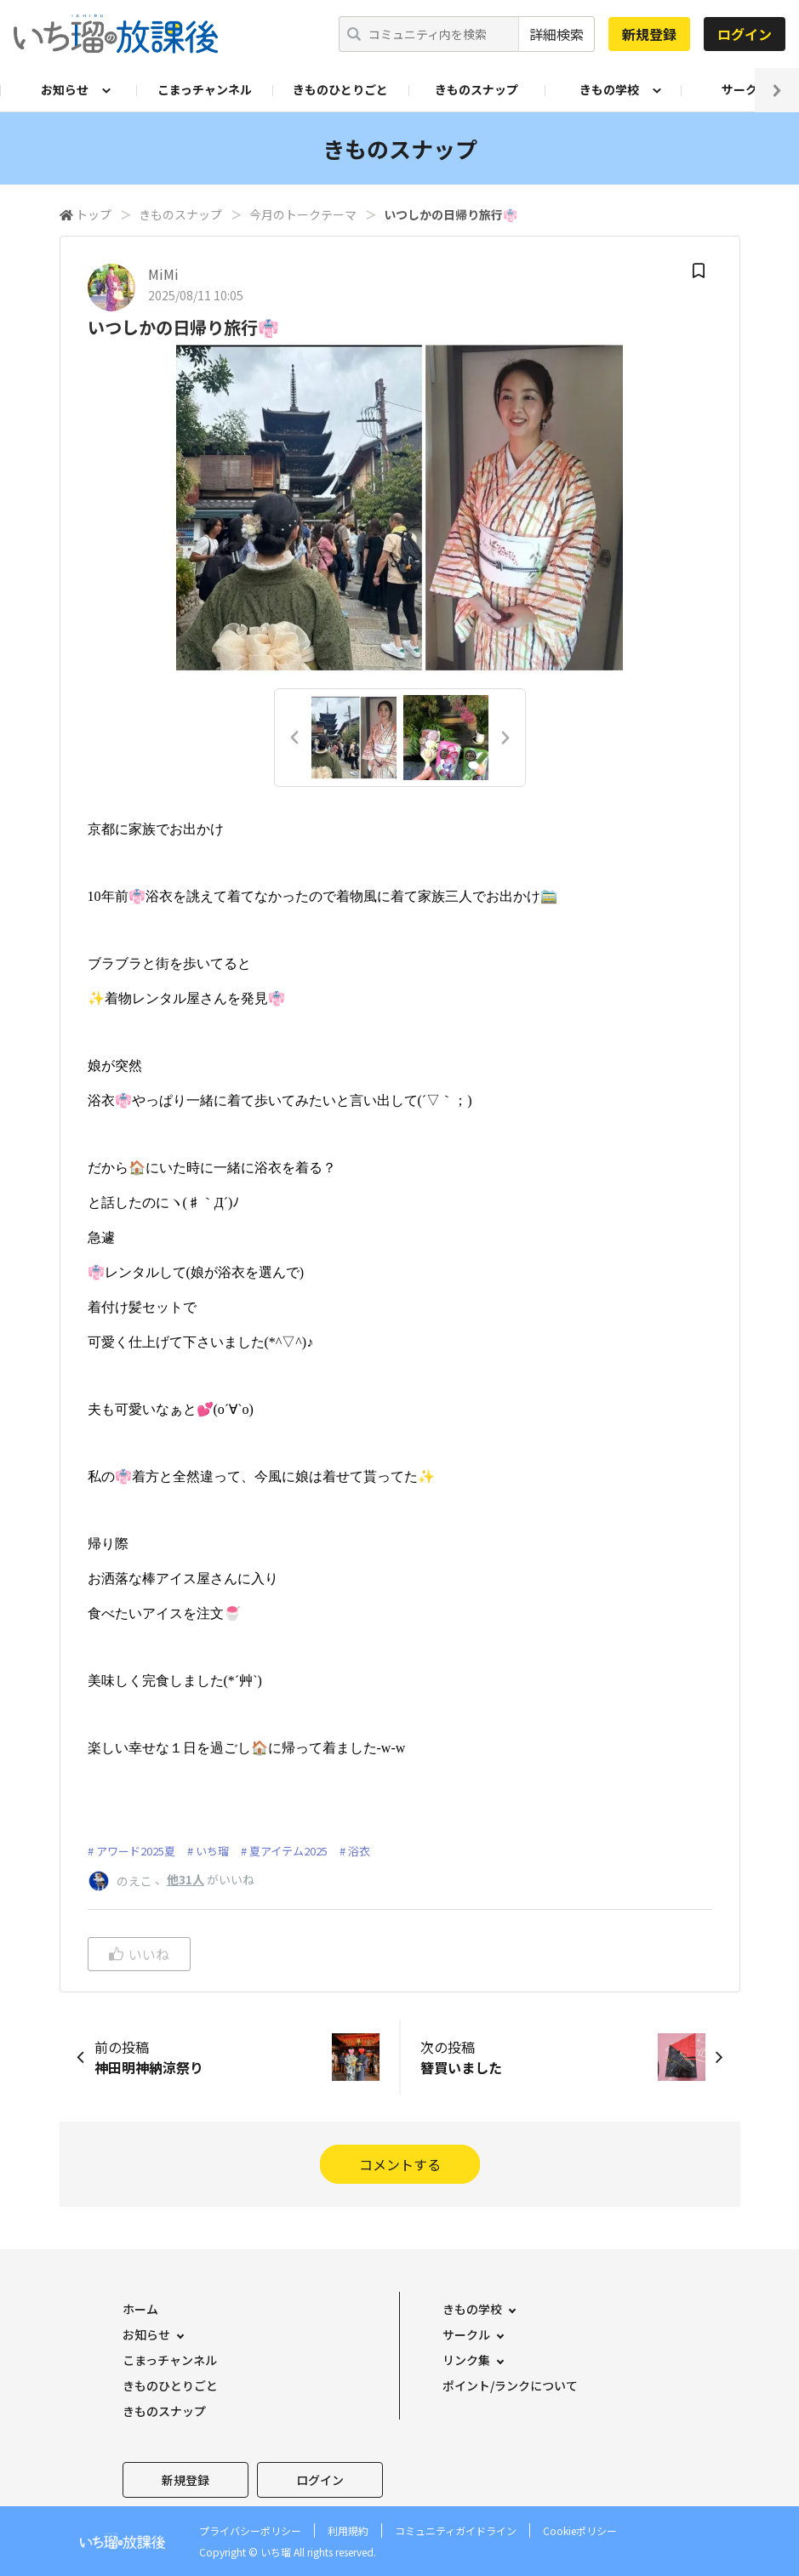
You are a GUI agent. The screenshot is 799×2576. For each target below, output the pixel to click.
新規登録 (649, 34)
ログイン (744, 34)
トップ (93, 214)
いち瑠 (212, 1851)
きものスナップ (476, 89)
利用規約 (348, 2530)
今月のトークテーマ (303, 214)
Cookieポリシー (580, 2530)
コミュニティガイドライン (455, 2530)
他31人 (185, 1879)
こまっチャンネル (204, 89)
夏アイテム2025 (288, 1851)
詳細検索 (556, 34)
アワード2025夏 (135, 1851)
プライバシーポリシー (250, 2530)
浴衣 (359, 1851)
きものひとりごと (340, 89)
